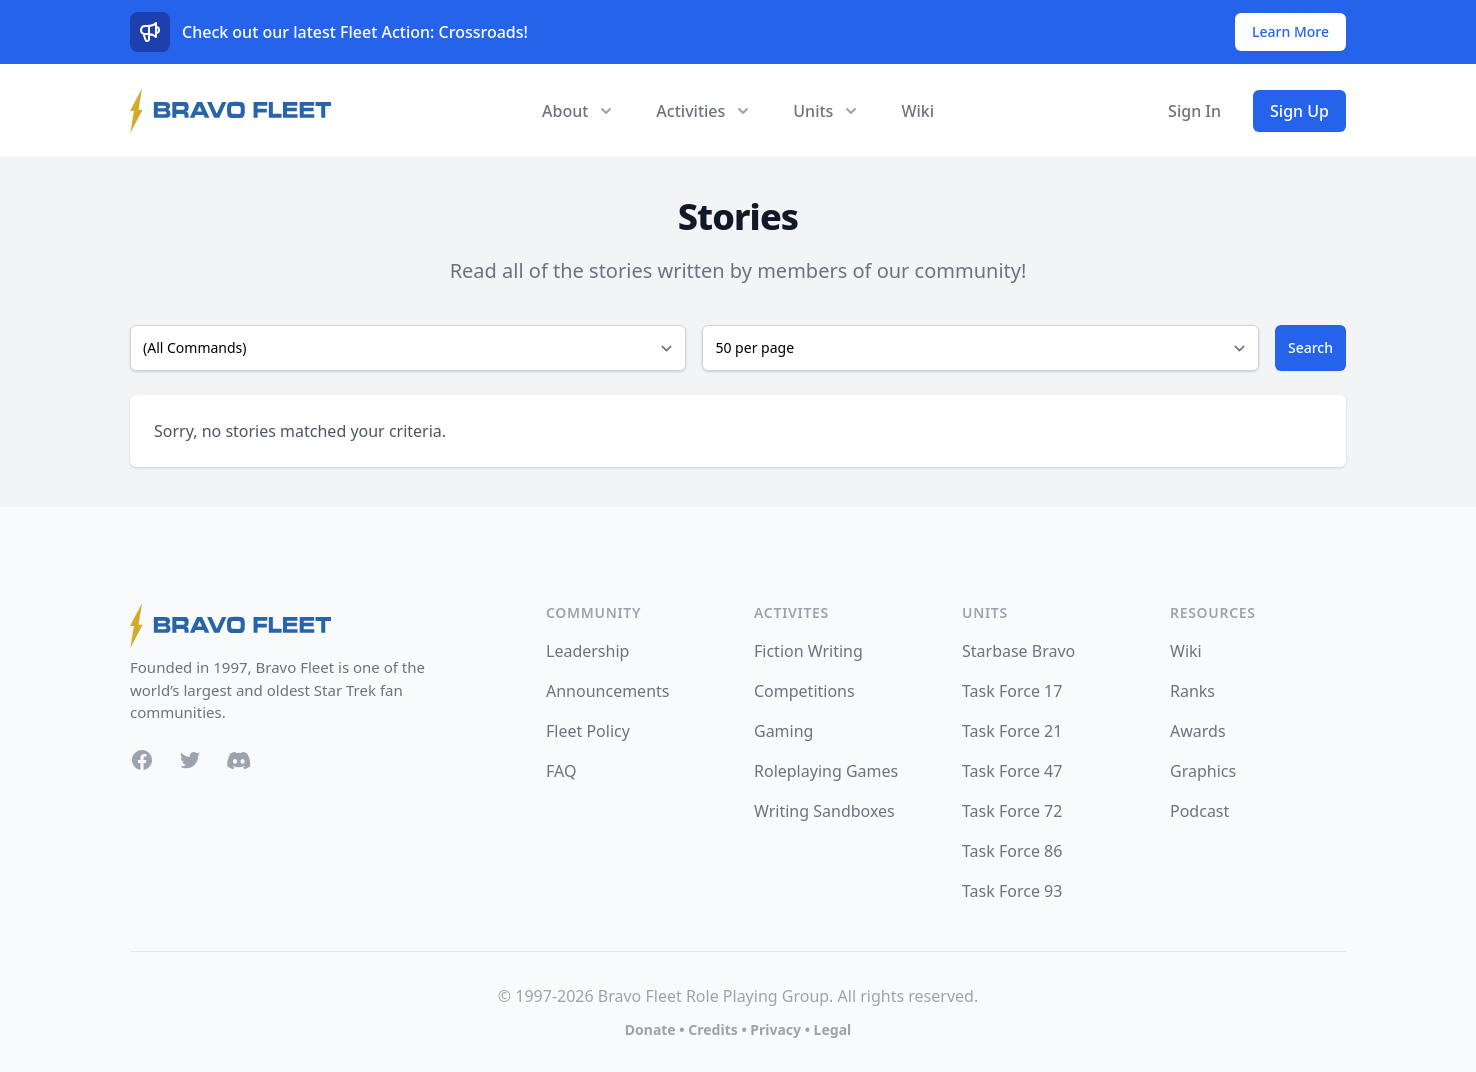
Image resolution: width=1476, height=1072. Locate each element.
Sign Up (1299, 111)
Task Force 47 (1012, 771)
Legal (833, 1029)
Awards (1198, 731)
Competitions (804, 691)
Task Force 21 (1012, 731)
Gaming (783, 731)
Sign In (1194, 111)
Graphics (1203, 771)
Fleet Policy (588, 731)
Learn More (1290, 31)
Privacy (775, 1029)
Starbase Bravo (1018, 651)
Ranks (1192, 691)
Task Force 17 (1012, 691)
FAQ (561, 771)
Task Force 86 (1012, 851)
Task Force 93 (1012, 891)
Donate (650, 1029)
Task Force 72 (1012, 811)
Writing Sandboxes (824, 811)
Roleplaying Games (826, 771)
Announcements (607, 691)
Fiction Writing (808, 651)
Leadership (587, 651)
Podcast (1199, 811)
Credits (712, 1029)
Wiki (917, 111)
